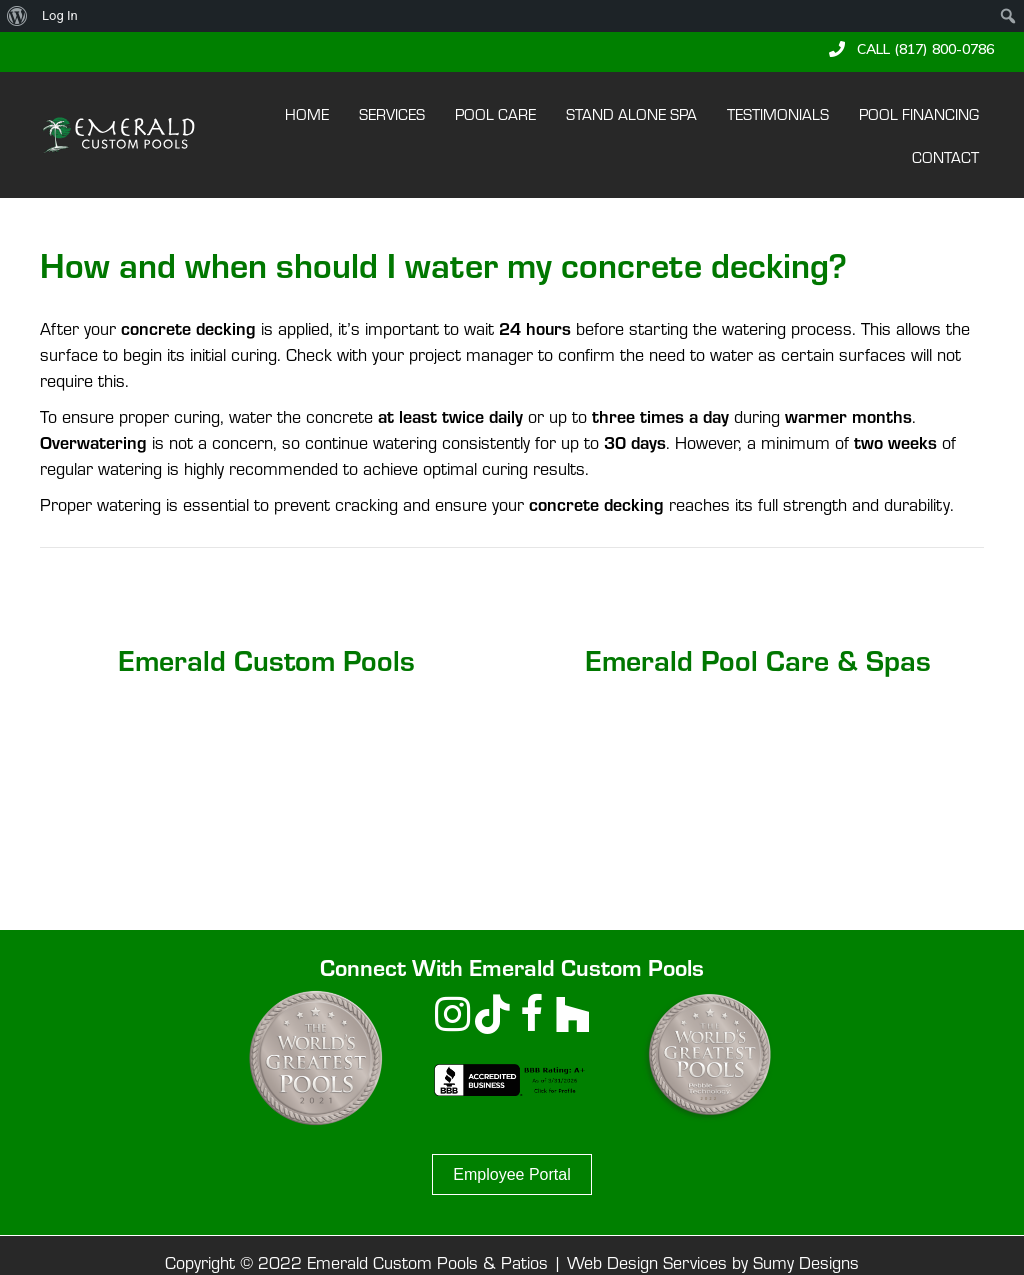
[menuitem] (17, 16)
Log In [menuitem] (60, 15)
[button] (911, 49)
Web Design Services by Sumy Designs (713, 1261)
